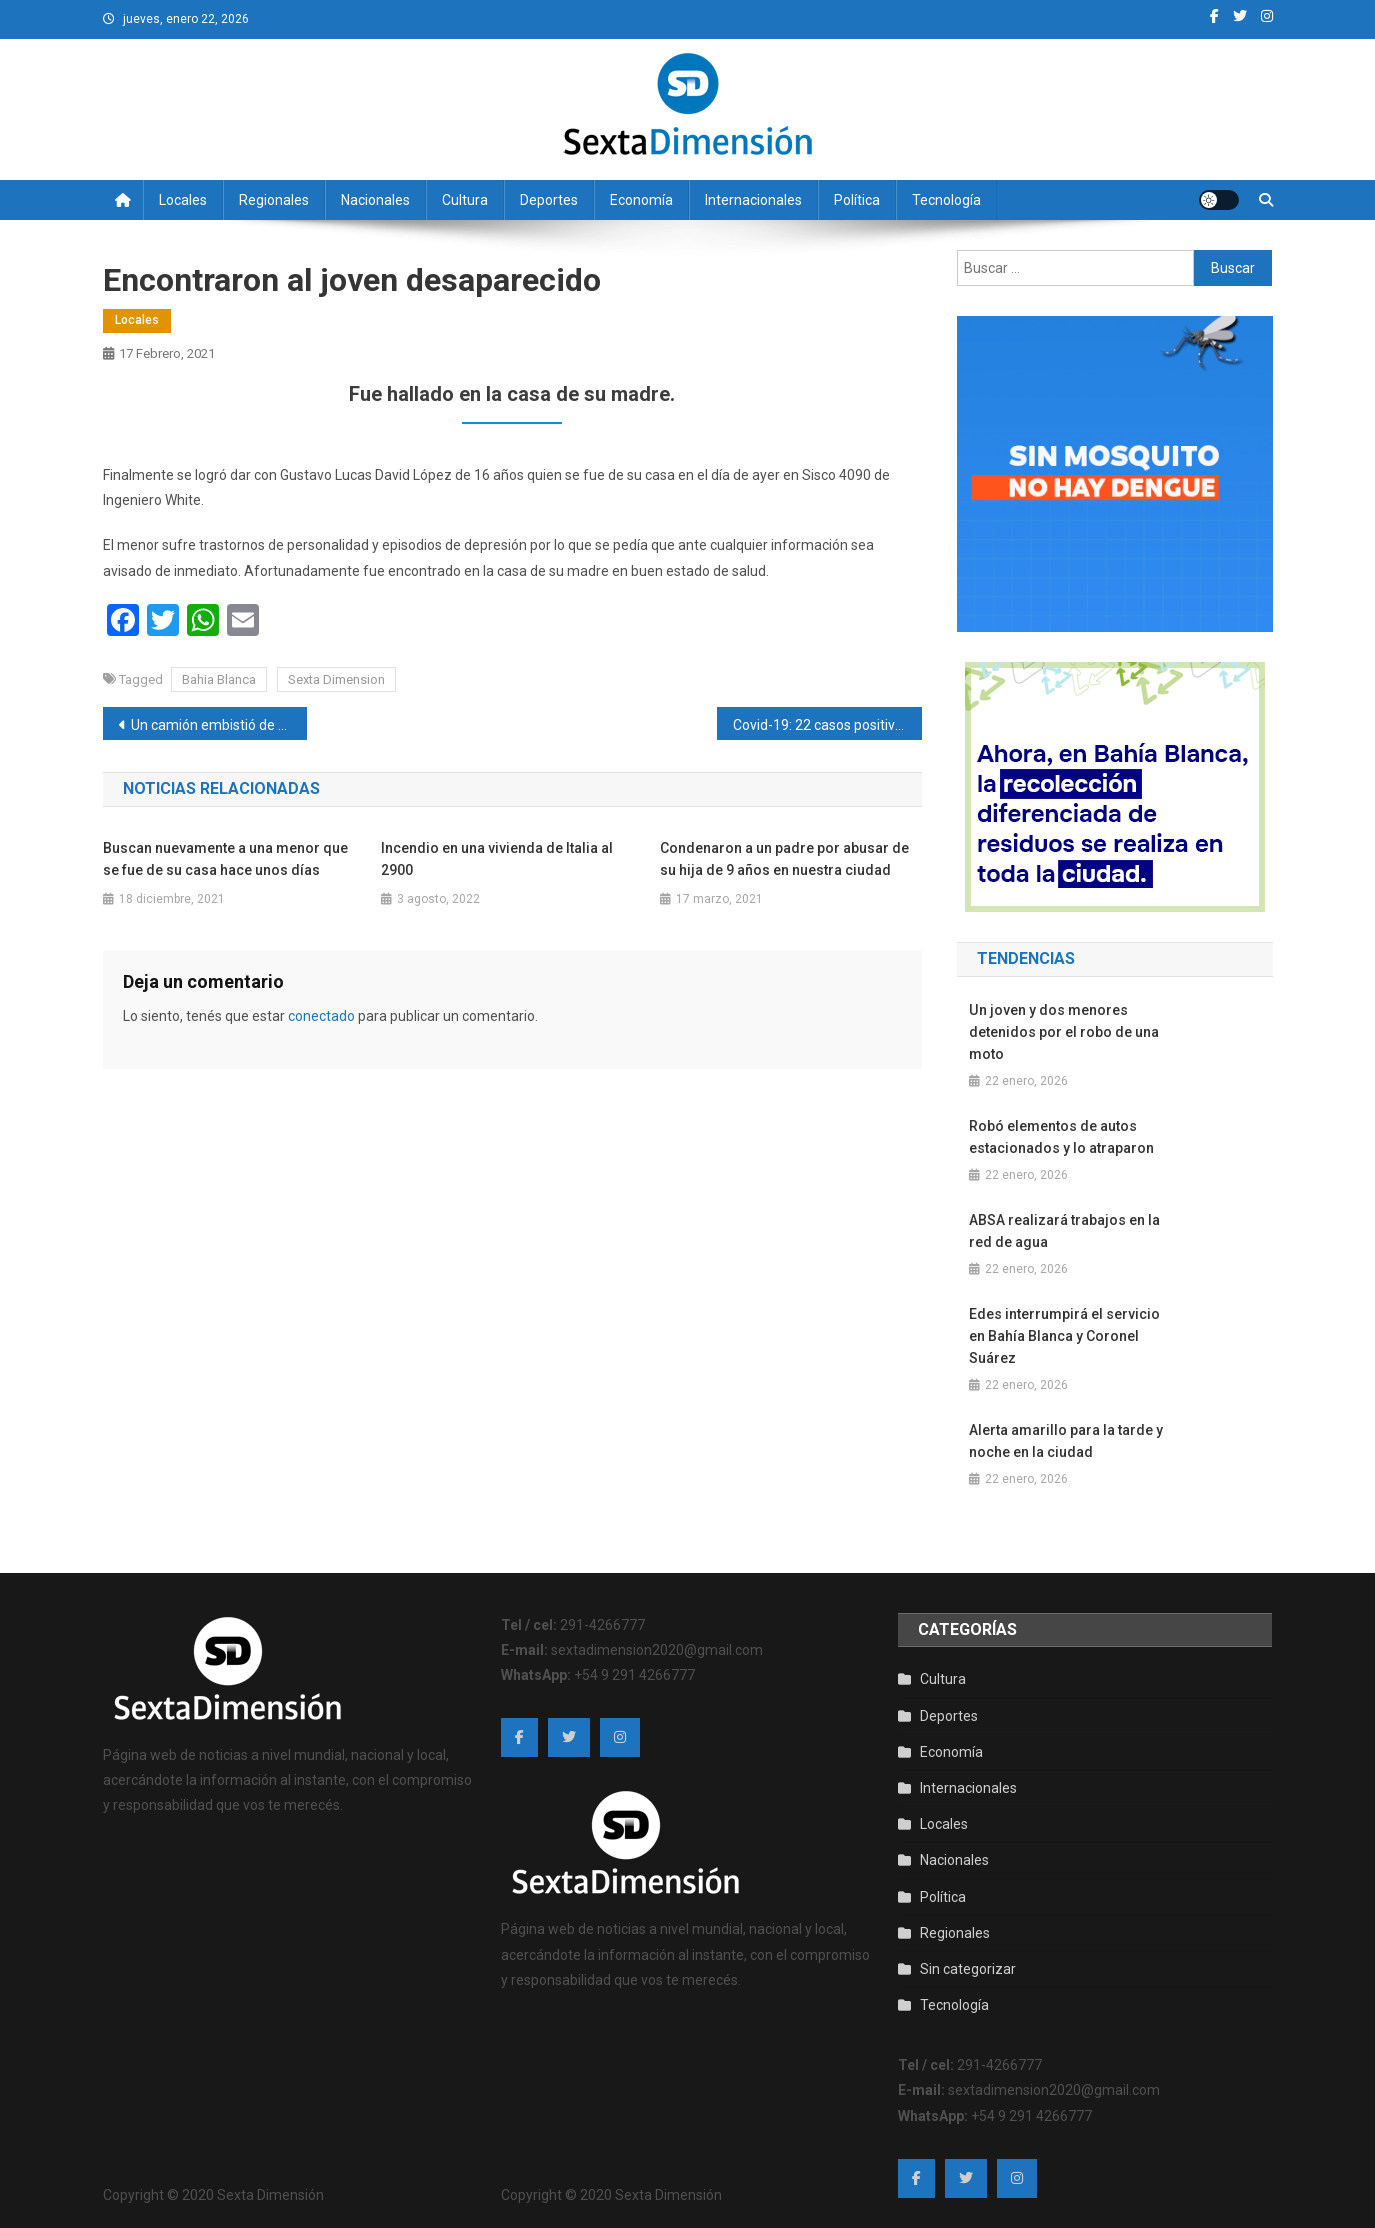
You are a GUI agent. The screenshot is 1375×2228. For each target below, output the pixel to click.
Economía (641, 200)
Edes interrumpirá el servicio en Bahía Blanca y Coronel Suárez (1064, 1336)
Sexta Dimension (336, 679)
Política (857, 200)
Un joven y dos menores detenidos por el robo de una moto (1064, 1032)
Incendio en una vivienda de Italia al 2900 (497, 859)
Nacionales (375, 200)
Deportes (549, 200)
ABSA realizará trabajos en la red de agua (1064, 1231)
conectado (321, 1016)
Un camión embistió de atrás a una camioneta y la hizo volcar (219, 725)
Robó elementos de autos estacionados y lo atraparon (1061, 1137)
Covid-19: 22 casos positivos (821, 725)
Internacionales (753, 200)
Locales (183, 200)
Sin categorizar (968, 1969)
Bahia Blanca (219, 679)
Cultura (465, 200)
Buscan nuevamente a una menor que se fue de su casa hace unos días (225, 859)
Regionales (274, 200)
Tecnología (946, 200)
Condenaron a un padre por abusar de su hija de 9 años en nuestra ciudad (784, 859)
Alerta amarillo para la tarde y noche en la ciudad (1066, 1441)
